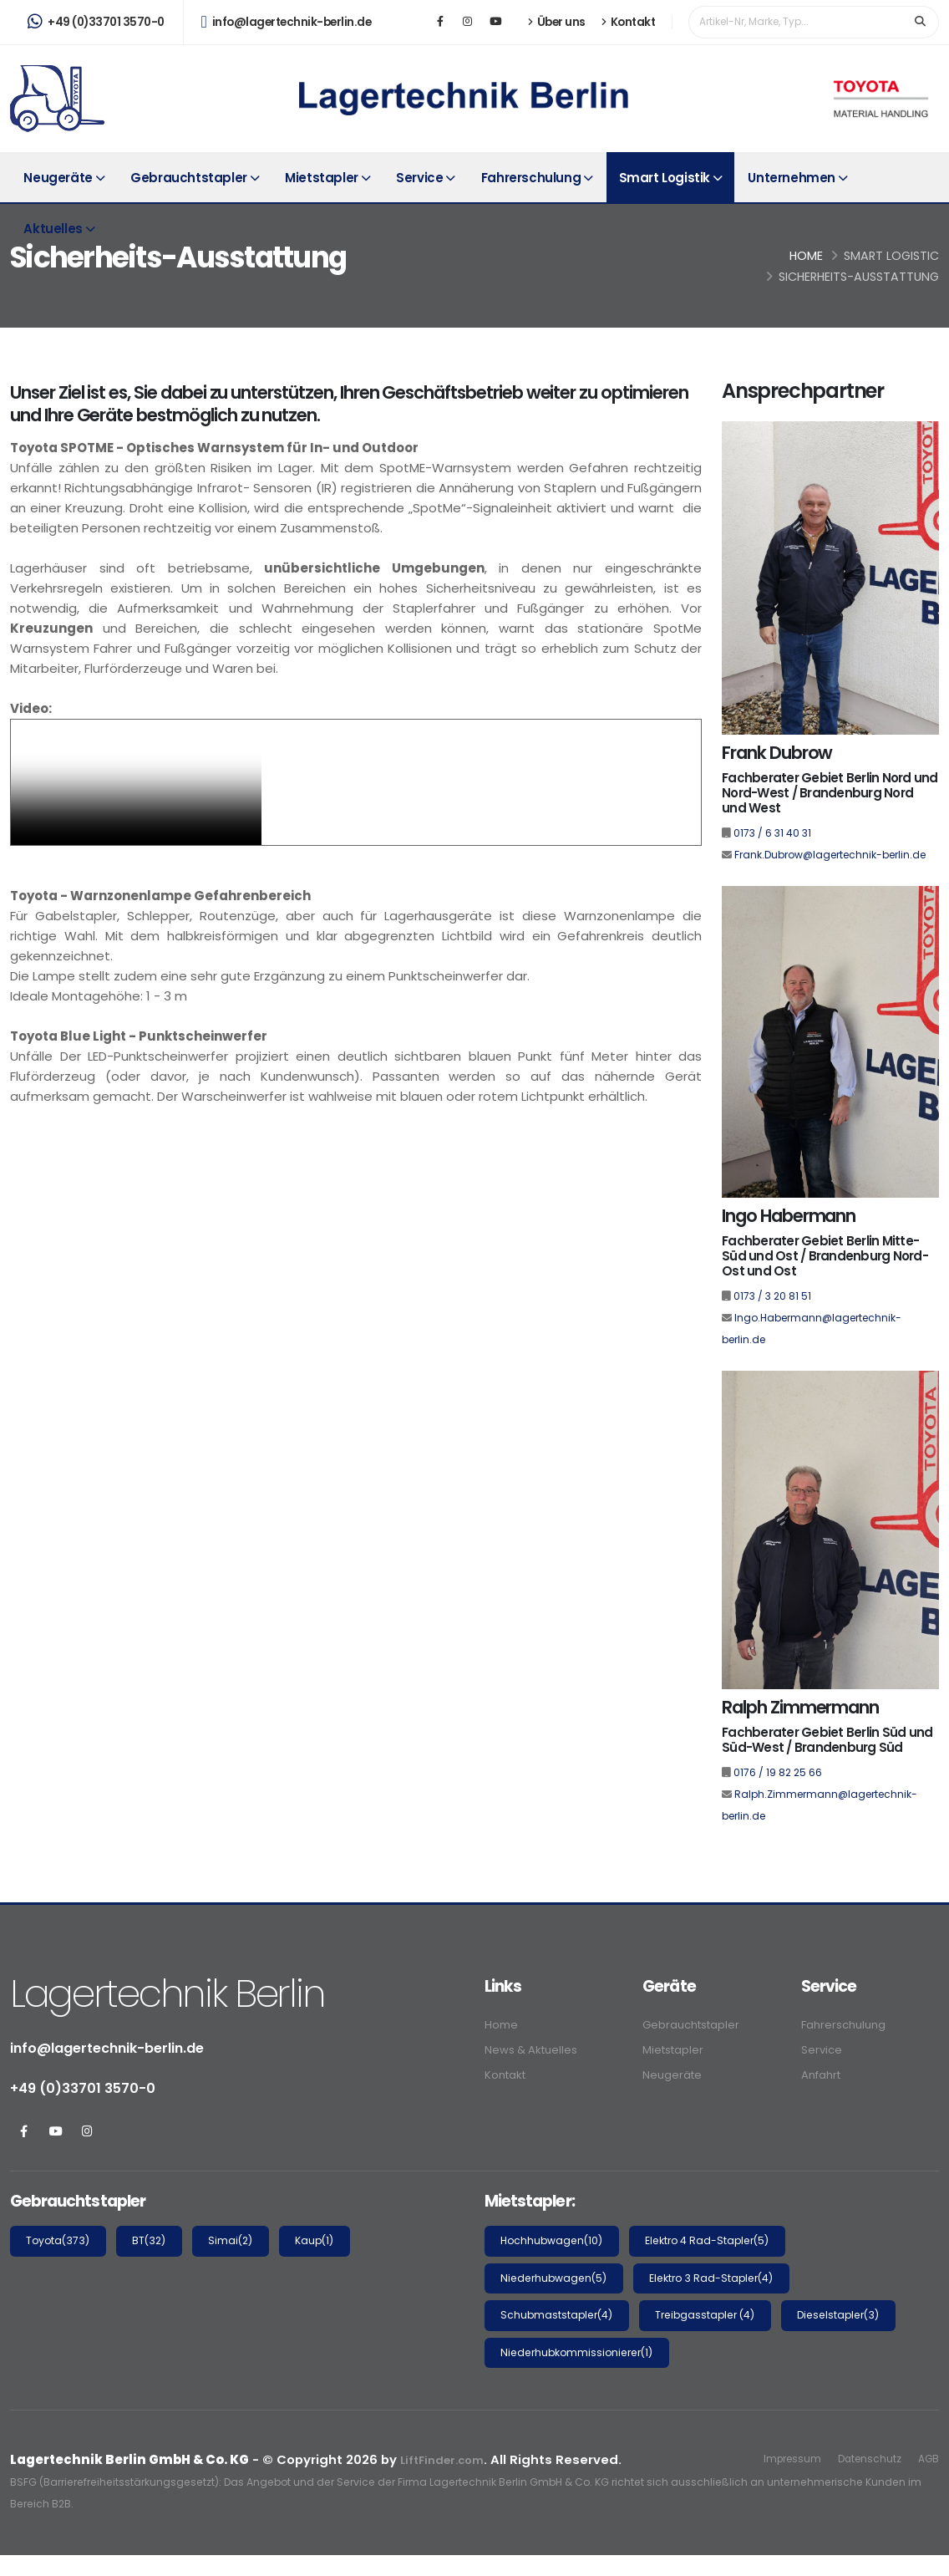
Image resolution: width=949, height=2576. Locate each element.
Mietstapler (321, 177)
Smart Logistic (891, 255)
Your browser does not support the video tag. (136, 782)
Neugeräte (57, 177)
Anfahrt (824, 2072)
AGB (927, 2459)
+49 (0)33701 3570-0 (96, 21)
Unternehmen (791, 177)
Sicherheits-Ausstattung (859, 276)
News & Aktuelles (537, 2048)
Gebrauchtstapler (188, 177)
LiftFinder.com (447, 2459)
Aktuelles (52, 228)
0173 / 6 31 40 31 (772, 833)
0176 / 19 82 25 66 (777, 1772)
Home (806, 255)
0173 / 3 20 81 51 (772, 1296)
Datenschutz (863, 2459)
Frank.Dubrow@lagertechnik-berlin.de (830, 855)
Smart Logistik (664, 177)
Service (419, 177)
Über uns (557, 22)
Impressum (779, 2459)
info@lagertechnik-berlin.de (286, 21)
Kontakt (628, 22)
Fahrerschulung (531, 177)
